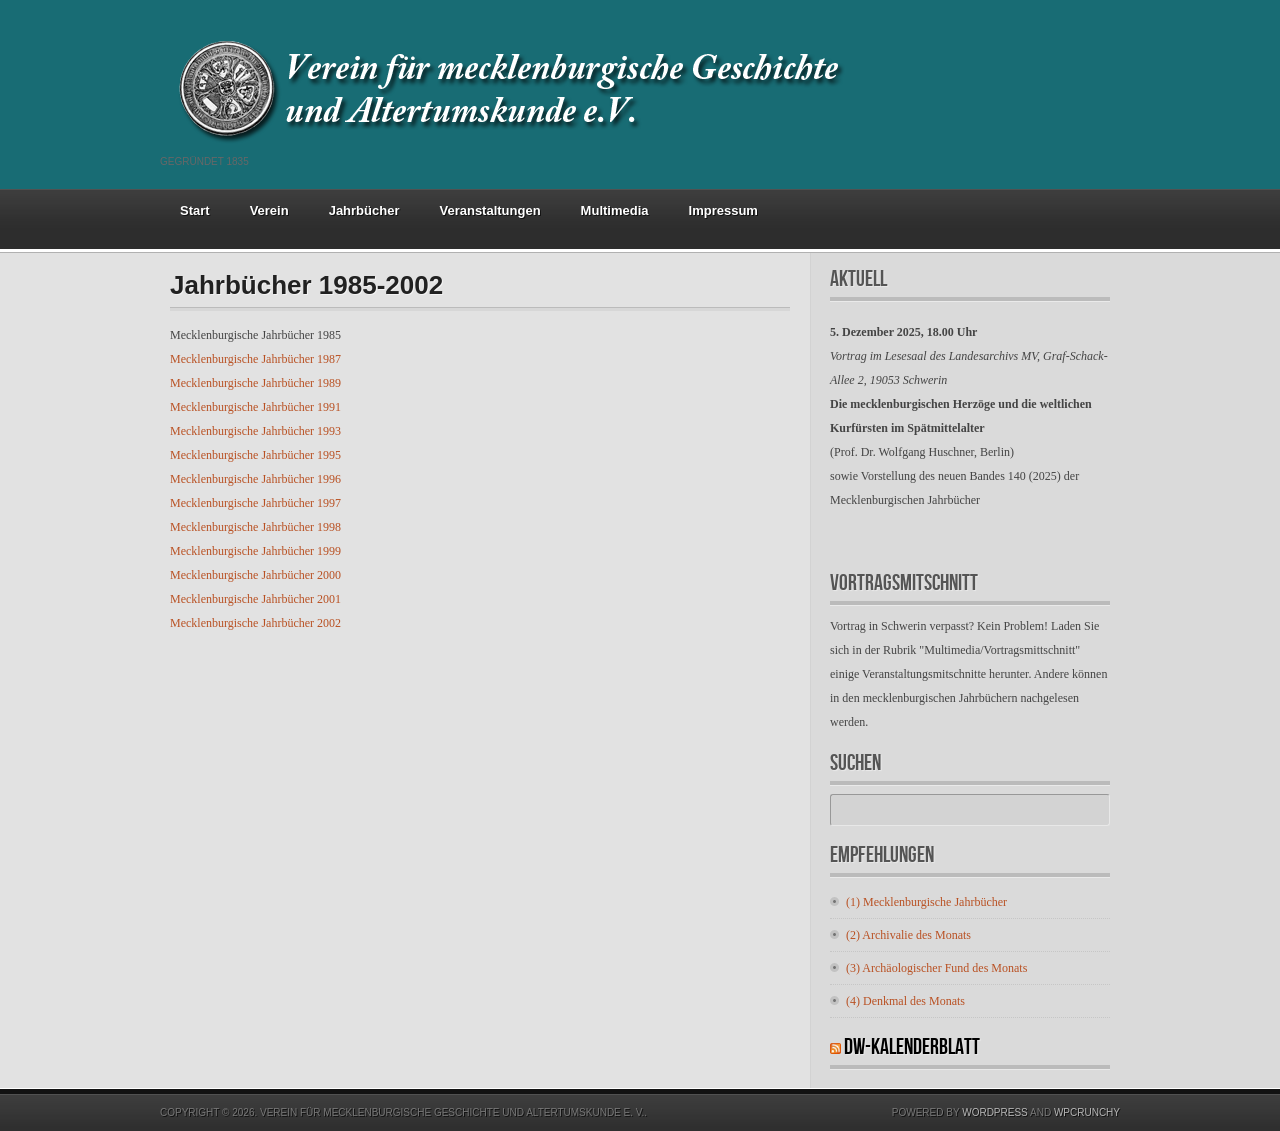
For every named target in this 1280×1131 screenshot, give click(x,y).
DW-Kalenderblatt (912, 1047)
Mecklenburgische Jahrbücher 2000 (255, 575)
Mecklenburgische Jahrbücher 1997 (255, 503)
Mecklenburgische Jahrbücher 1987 (255, 359)
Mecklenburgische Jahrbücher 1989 (255, 383)
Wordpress (995, 1112)
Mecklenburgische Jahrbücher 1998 (255, 527)
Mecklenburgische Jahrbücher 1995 (255, 455)
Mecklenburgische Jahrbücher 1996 (255, 479)
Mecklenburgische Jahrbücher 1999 (255, 551)
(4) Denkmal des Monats (905, 1001)
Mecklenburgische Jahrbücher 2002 (255, 623)
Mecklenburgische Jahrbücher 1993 (255, 431)
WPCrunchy (1087, 1112)
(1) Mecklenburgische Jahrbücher (926, 902)
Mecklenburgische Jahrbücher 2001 (255, 599)
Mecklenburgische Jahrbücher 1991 (255, 407)
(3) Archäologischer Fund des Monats (936, 968)
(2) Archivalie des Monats (908, 935)
